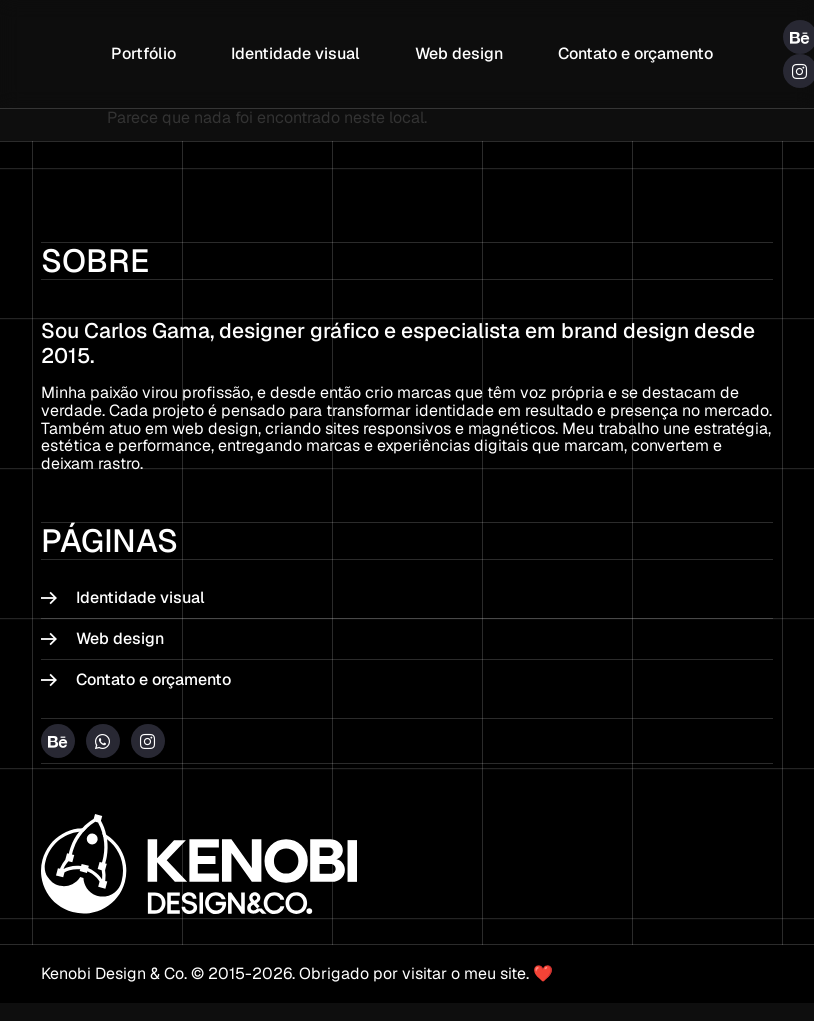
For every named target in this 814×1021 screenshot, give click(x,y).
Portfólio (143, 53)
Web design (459, 53)
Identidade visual (295, 53)
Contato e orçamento (635, 53)
